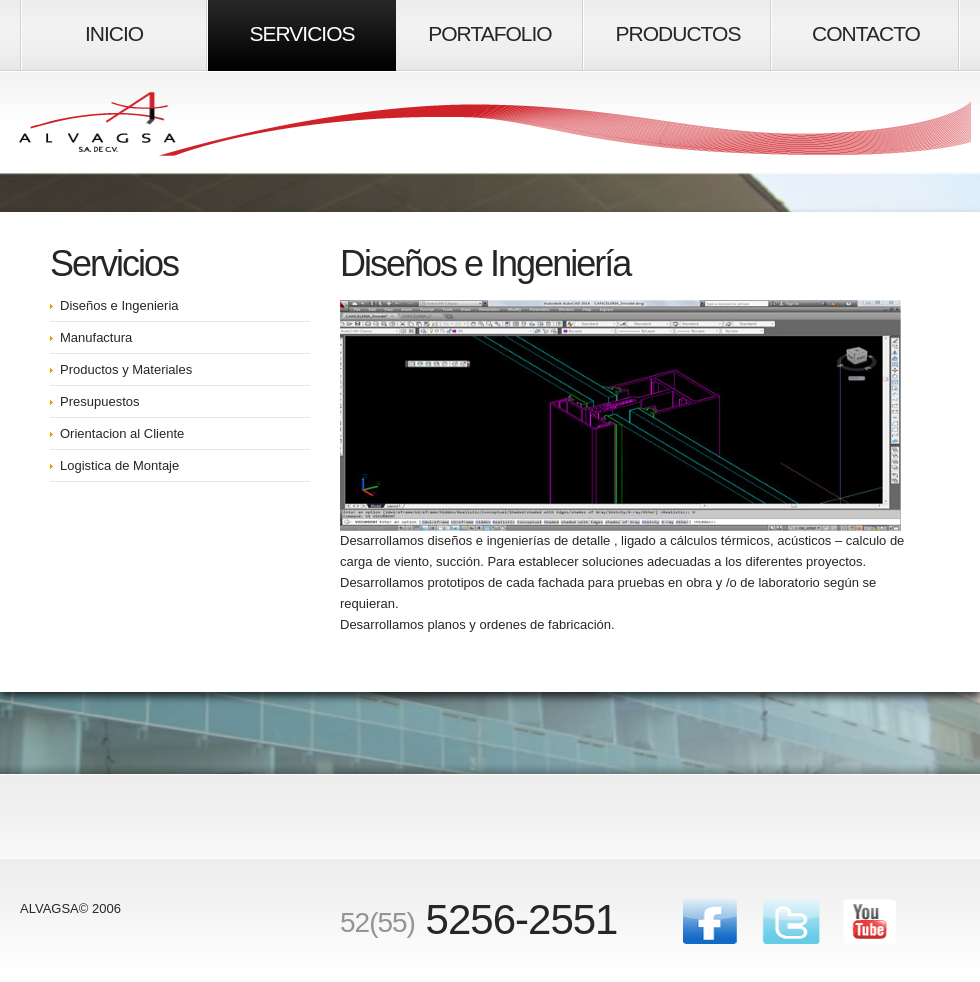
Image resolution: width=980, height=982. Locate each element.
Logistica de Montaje (119, 465)
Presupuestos (100, 401)
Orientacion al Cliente (122, 433)
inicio (114, 33)
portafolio (489, 33)
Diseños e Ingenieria (119, 305)
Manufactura (96, 337)
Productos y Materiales (126, 369)
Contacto (866, 33)
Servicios (302, 33)
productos (678, 33)
